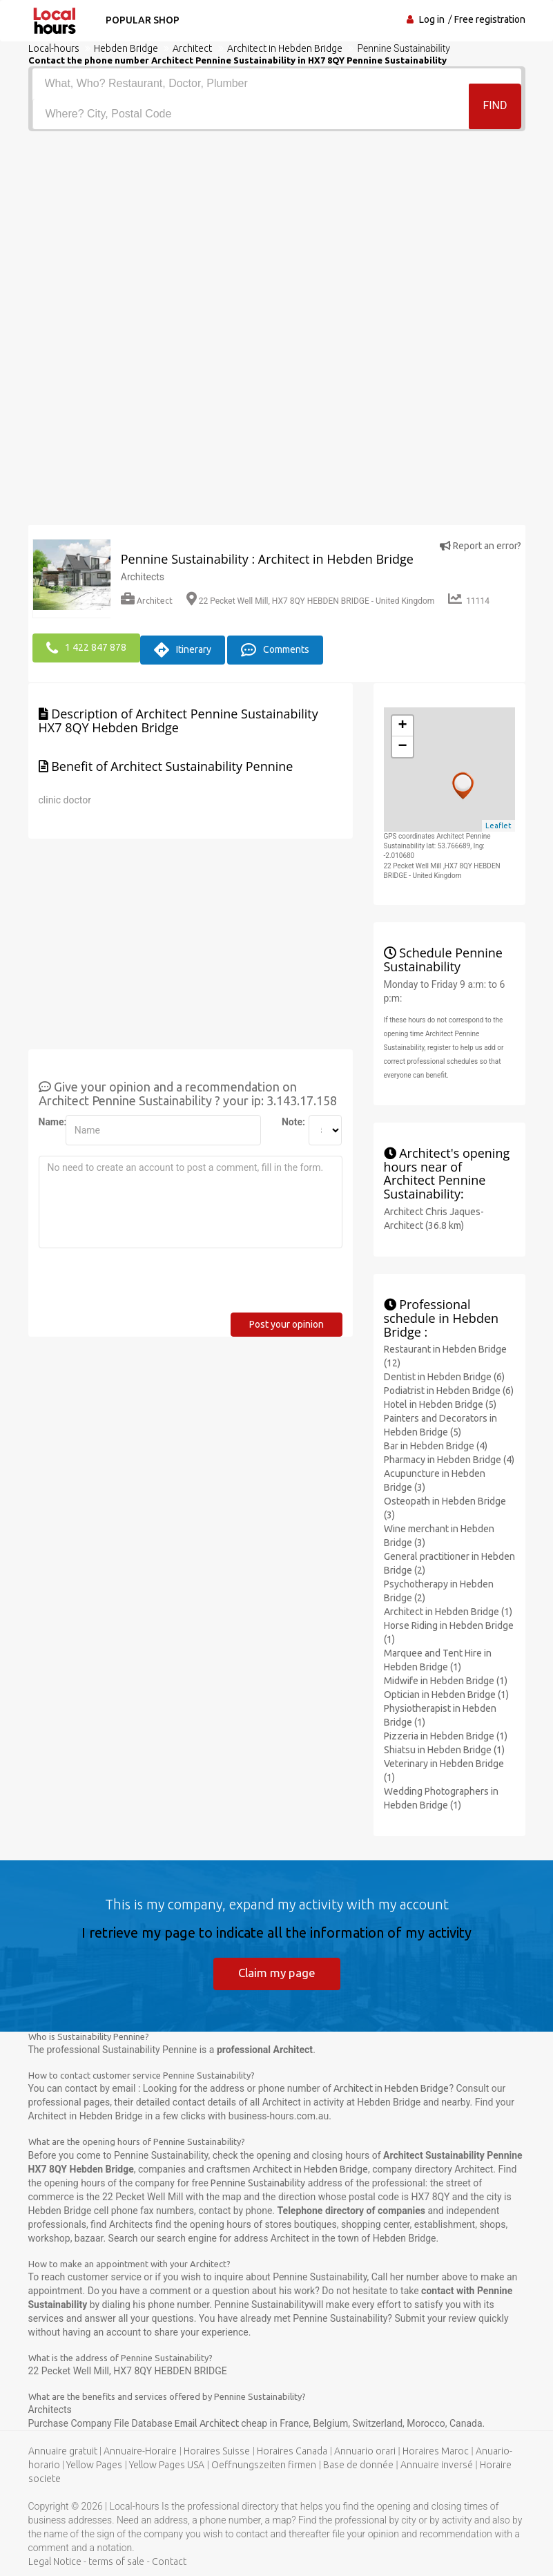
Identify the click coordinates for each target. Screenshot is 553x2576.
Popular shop (138, 20)
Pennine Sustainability (258, 2181)
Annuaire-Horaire (140, 2450)
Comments (275, 646)
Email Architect (208, 2422)
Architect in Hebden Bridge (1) (448, 1608)
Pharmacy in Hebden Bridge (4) (449, 1456)
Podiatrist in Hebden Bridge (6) (449, 1387)
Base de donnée (358, 2464)
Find (495, 113)
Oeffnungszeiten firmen (263, 2464)
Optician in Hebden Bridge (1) (446, 1691)
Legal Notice (54, 2560)
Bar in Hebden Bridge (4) (435, 1442)
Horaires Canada (292, 2450)
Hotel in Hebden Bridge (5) (440, 1400)
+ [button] (402, 722)
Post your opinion (286, 1320)
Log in (432, 19)
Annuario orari (365, 2450)
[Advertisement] (276, 235)
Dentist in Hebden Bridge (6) (444, 1373)
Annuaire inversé (436, 2464)
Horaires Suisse (217, 2450)
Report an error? (480, 545)
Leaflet (498, 822)
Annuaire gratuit (62, 2450)
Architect (147, 600)
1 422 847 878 (86, 646)
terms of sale (116, 2560)
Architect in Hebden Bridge (391, 2087)
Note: (290, 1118)
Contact (169, 2560)
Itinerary (182, 646)
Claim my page (276, 1970)
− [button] (402, 743)
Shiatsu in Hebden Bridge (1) (444, 1746)
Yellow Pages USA (166, 2464)
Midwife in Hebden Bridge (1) (445, 1677)
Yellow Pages (94, 2464)
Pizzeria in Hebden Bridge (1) (445, 1732)
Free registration (489, 19)
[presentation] (144, 1282)
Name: (47, 1118)
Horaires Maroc (435, 2450)
